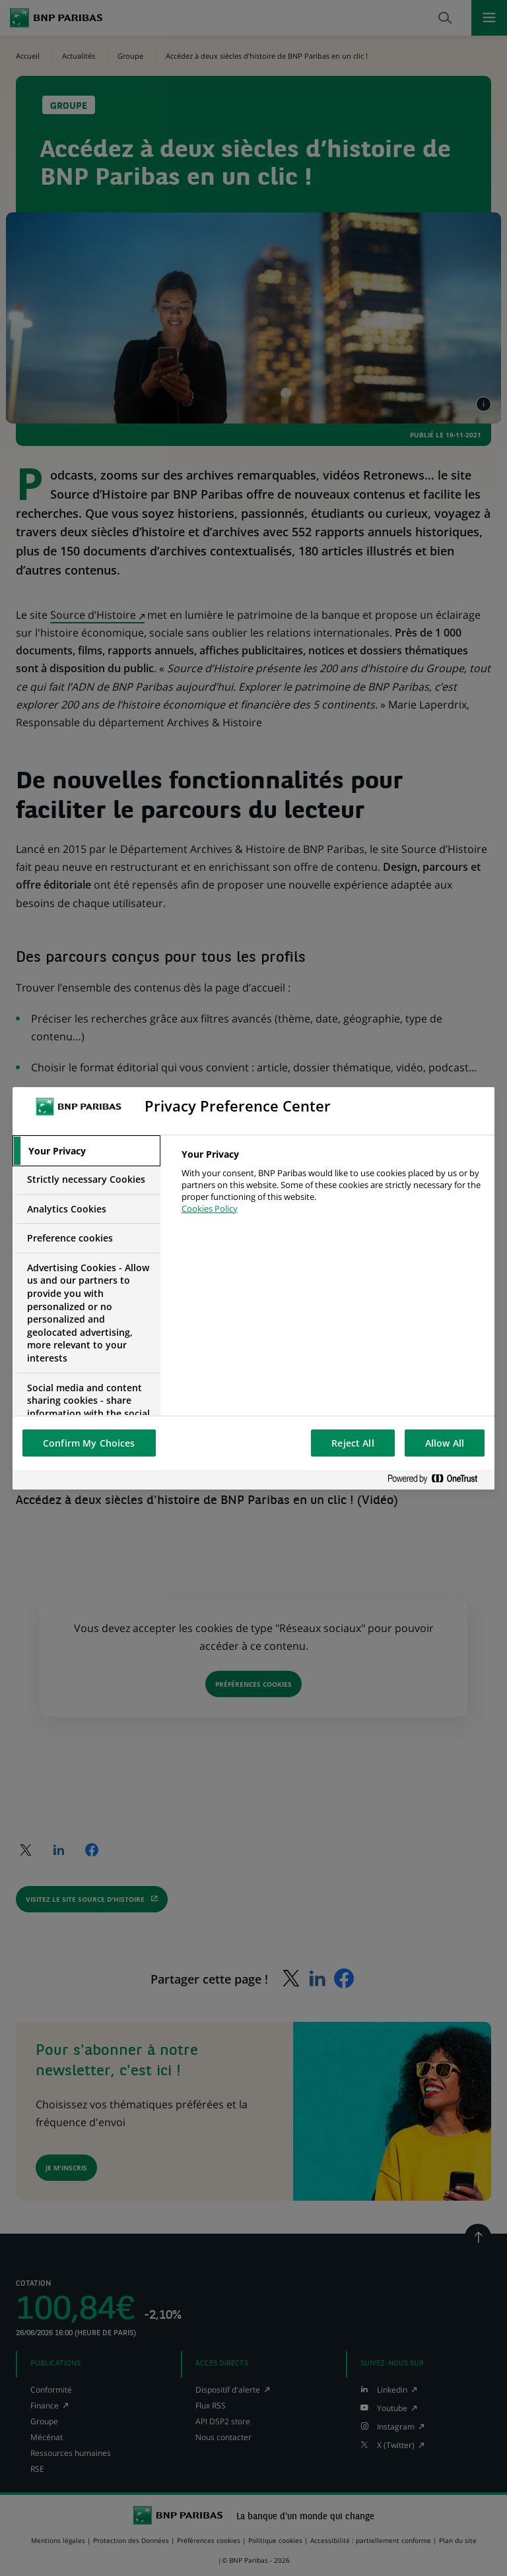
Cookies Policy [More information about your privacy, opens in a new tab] (210, 1208)
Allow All (444, 1443)
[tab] (86, 1151)
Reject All (352, 1443)
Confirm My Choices (89, 1443)
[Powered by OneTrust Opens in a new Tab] (438, 1479)
